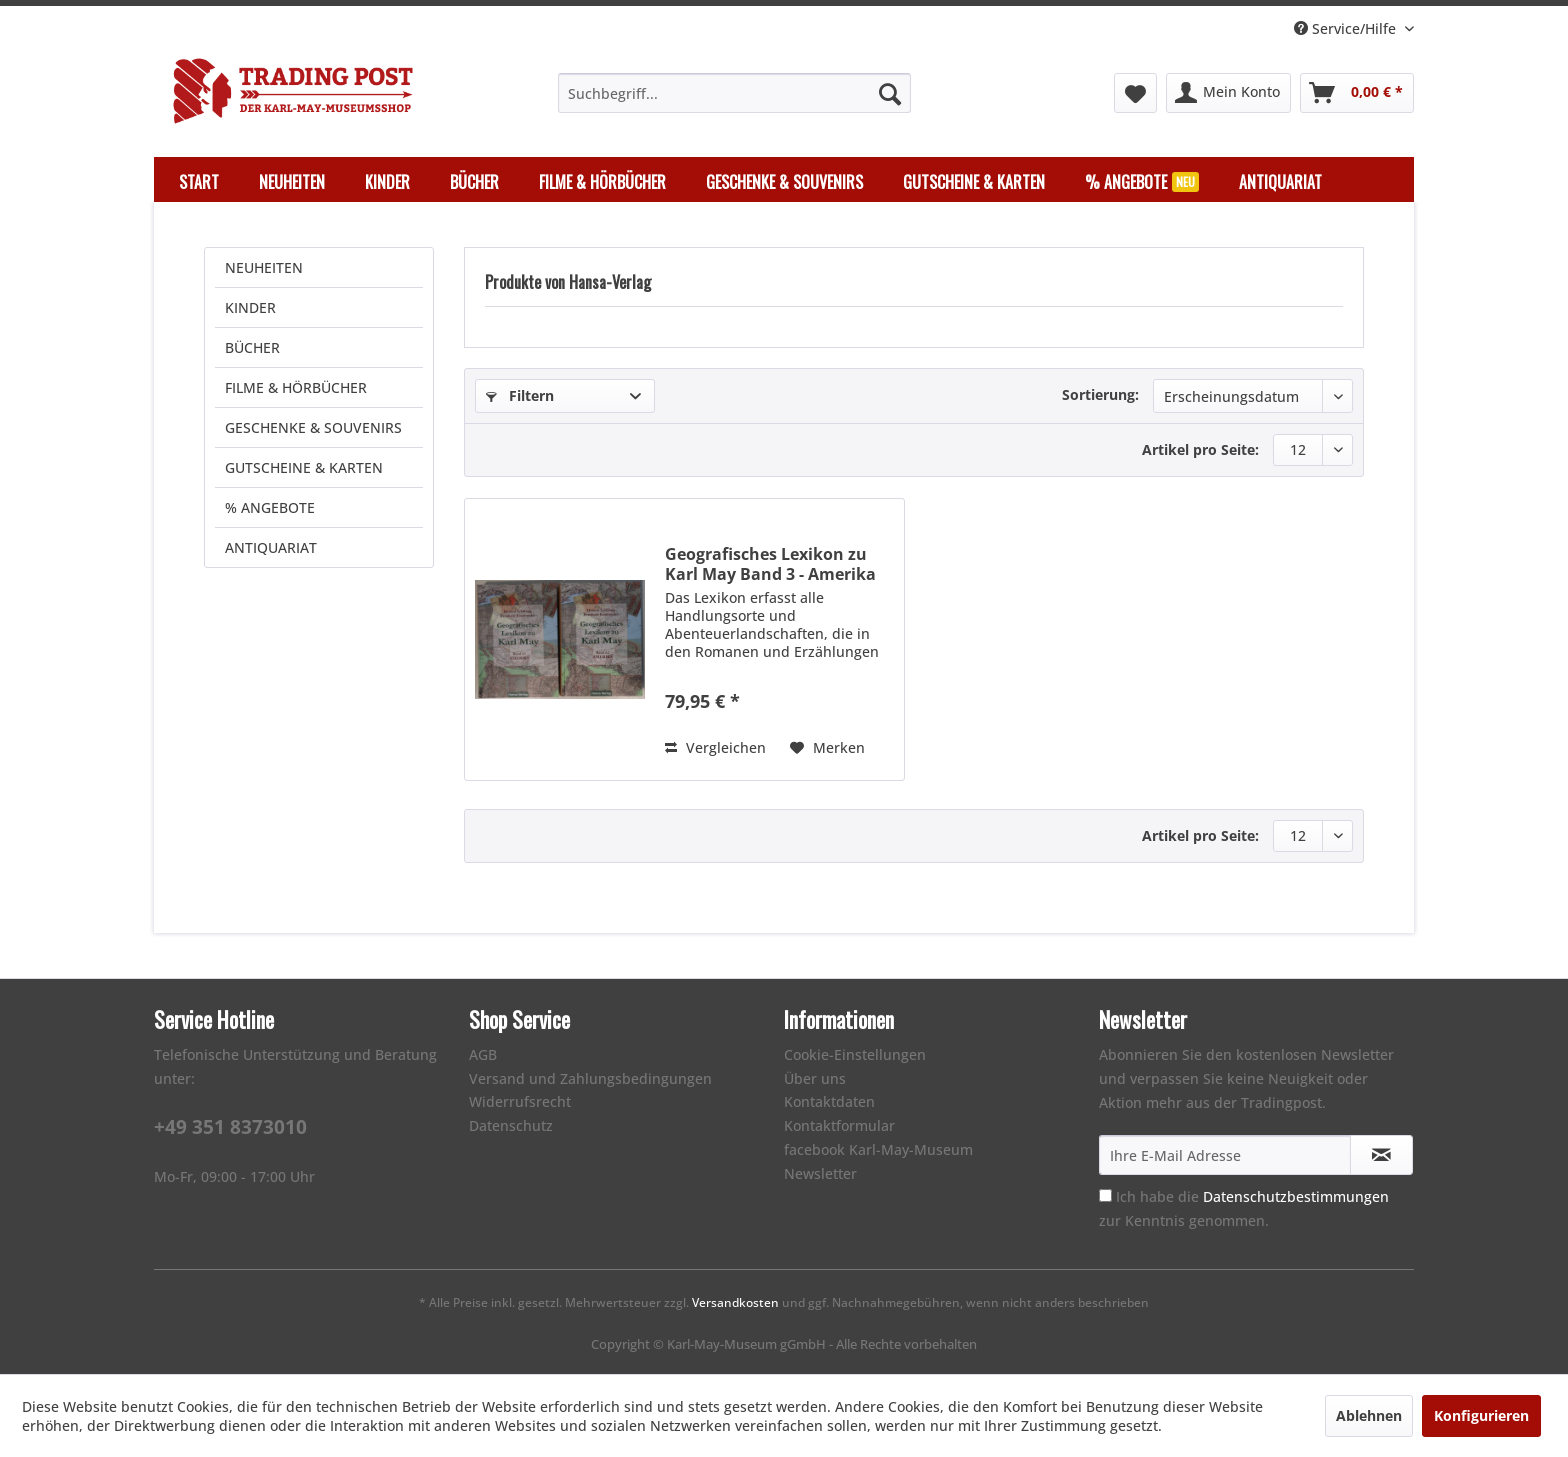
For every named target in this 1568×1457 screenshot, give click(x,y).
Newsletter (820, 1173)
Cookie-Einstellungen (855, 1054)
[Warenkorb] (1357, 93)
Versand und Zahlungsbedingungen (590, 1078)
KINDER (250, 307)
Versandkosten (735, 1302)
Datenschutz (511, 1125)
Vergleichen (715, 747)
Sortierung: (1100, 394)
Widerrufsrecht (520, 1101)
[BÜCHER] (474, 182)
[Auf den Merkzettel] (827, 748)
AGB (483, 1054)
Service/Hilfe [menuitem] (1347, 28)
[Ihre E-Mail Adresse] (1225, 1155)
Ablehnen (1369, 1415)
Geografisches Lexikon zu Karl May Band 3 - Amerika (770, 564)
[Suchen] (890, 93)
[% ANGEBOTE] (1142, 182)
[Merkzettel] (1135, 93)
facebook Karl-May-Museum (878, 1149)
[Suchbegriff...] (734, 93)
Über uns (815, 1078)
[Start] (199, 182)
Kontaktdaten (829, 1101)
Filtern (520, 395)
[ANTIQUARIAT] (1280, 182)
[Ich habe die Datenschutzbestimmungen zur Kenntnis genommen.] (1105, 1195)
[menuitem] (734, 93)
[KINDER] (387, 182)
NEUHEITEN (264, 267)
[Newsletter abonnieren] (1381, 1155)
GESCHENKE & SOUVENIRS (313, 427)
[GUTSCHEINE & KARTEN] (974, 182)
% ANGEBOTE (270, 507)
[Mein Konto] (1228, 93)
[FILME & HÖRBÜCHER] (602, 182)
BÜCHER (252, 347)
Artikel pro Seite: (1200, 449)
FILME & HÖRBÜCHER (296, 387)
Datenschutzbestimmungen (1296, 1196)
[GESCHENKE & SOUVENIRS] (784, 182)
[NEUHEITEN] (292, 182)
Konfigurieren (1481, 1415)
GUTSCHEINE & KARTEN (304, 467)
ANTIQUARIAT (271, 547)
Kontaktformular (839, 1125)
